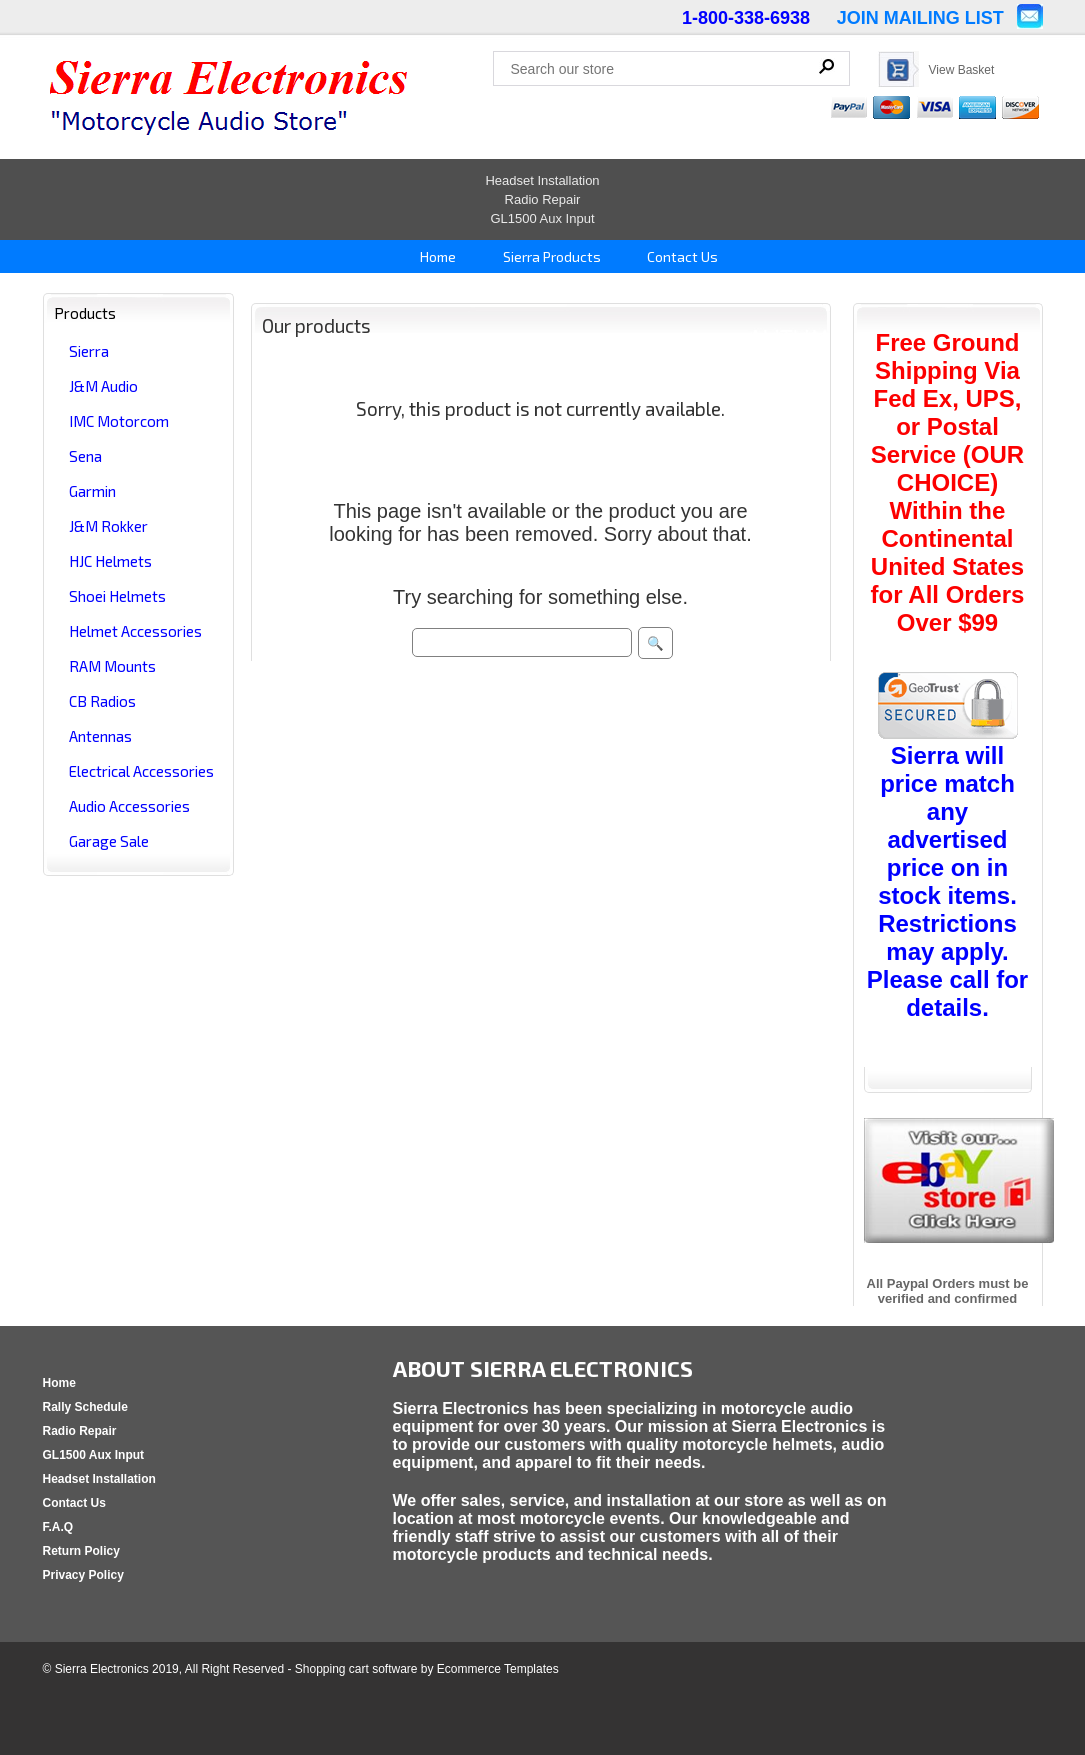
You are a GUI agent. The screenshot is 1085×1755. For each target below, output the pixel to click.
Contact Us (681, 256)
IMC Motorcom (119, 421)
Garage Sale (109, 841)
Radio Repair (543, 199)
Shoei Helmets (117, 596)
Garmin (92, 491)
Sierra (89, 351)
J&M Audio (103, 386)
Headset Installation (542, 180)
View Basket (962, 70)
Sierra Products (550, 256)
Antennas (100, 736)
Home (436, 256)
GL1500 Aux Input (542, 218)
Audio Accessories (129, 806)
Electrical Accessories (141, 771)
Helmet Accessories (135, 631)
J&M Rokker (108, 526)
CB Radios (102, 701)
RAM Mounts (112, 666)
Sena (85, 456)
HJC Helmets (110, 561)
